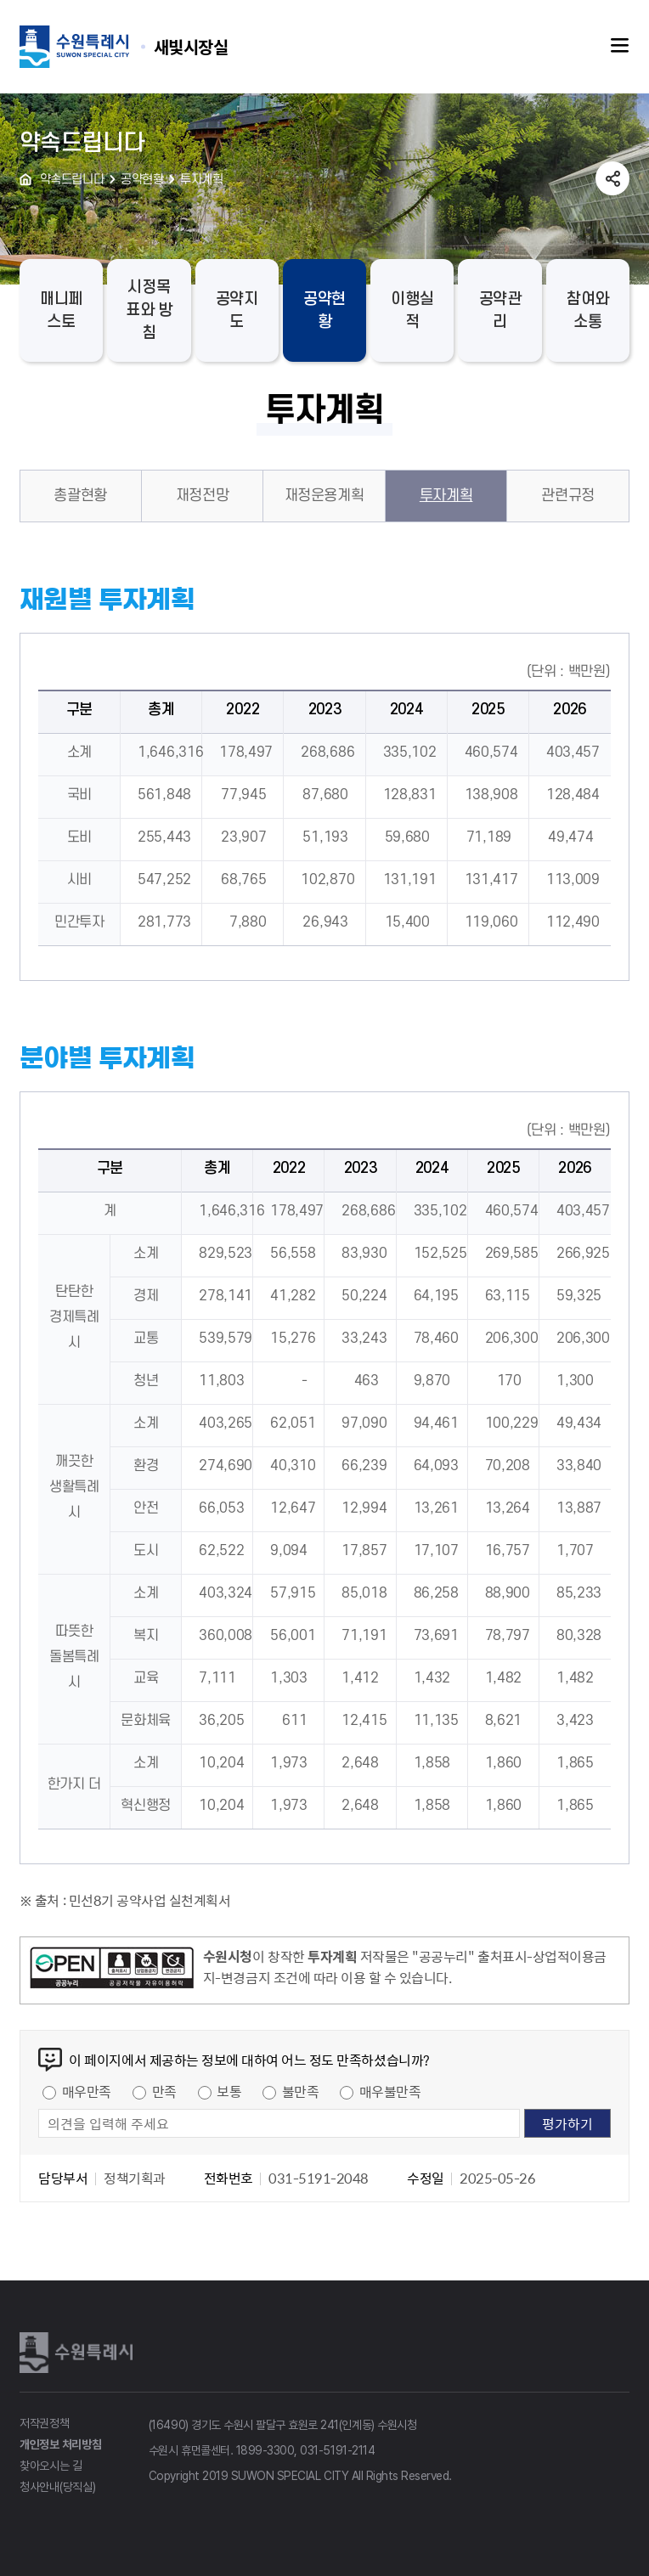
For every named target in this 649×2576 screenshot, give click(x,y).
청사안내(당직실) (57, 2487)
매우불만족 (390, 2091)
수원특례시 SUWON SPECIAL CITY (191, 46)
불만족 (300, 2091)
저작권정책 (45, 2423)
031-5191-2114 (337, 2450)
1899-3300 (265, 2450)
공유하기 (612, 178)
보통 (229, 2091)
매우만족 (86, 2091)
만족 (164, 2091)
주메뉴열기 (620, 46)
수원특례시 (79, 2352)
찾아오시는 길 (51, 2465)
